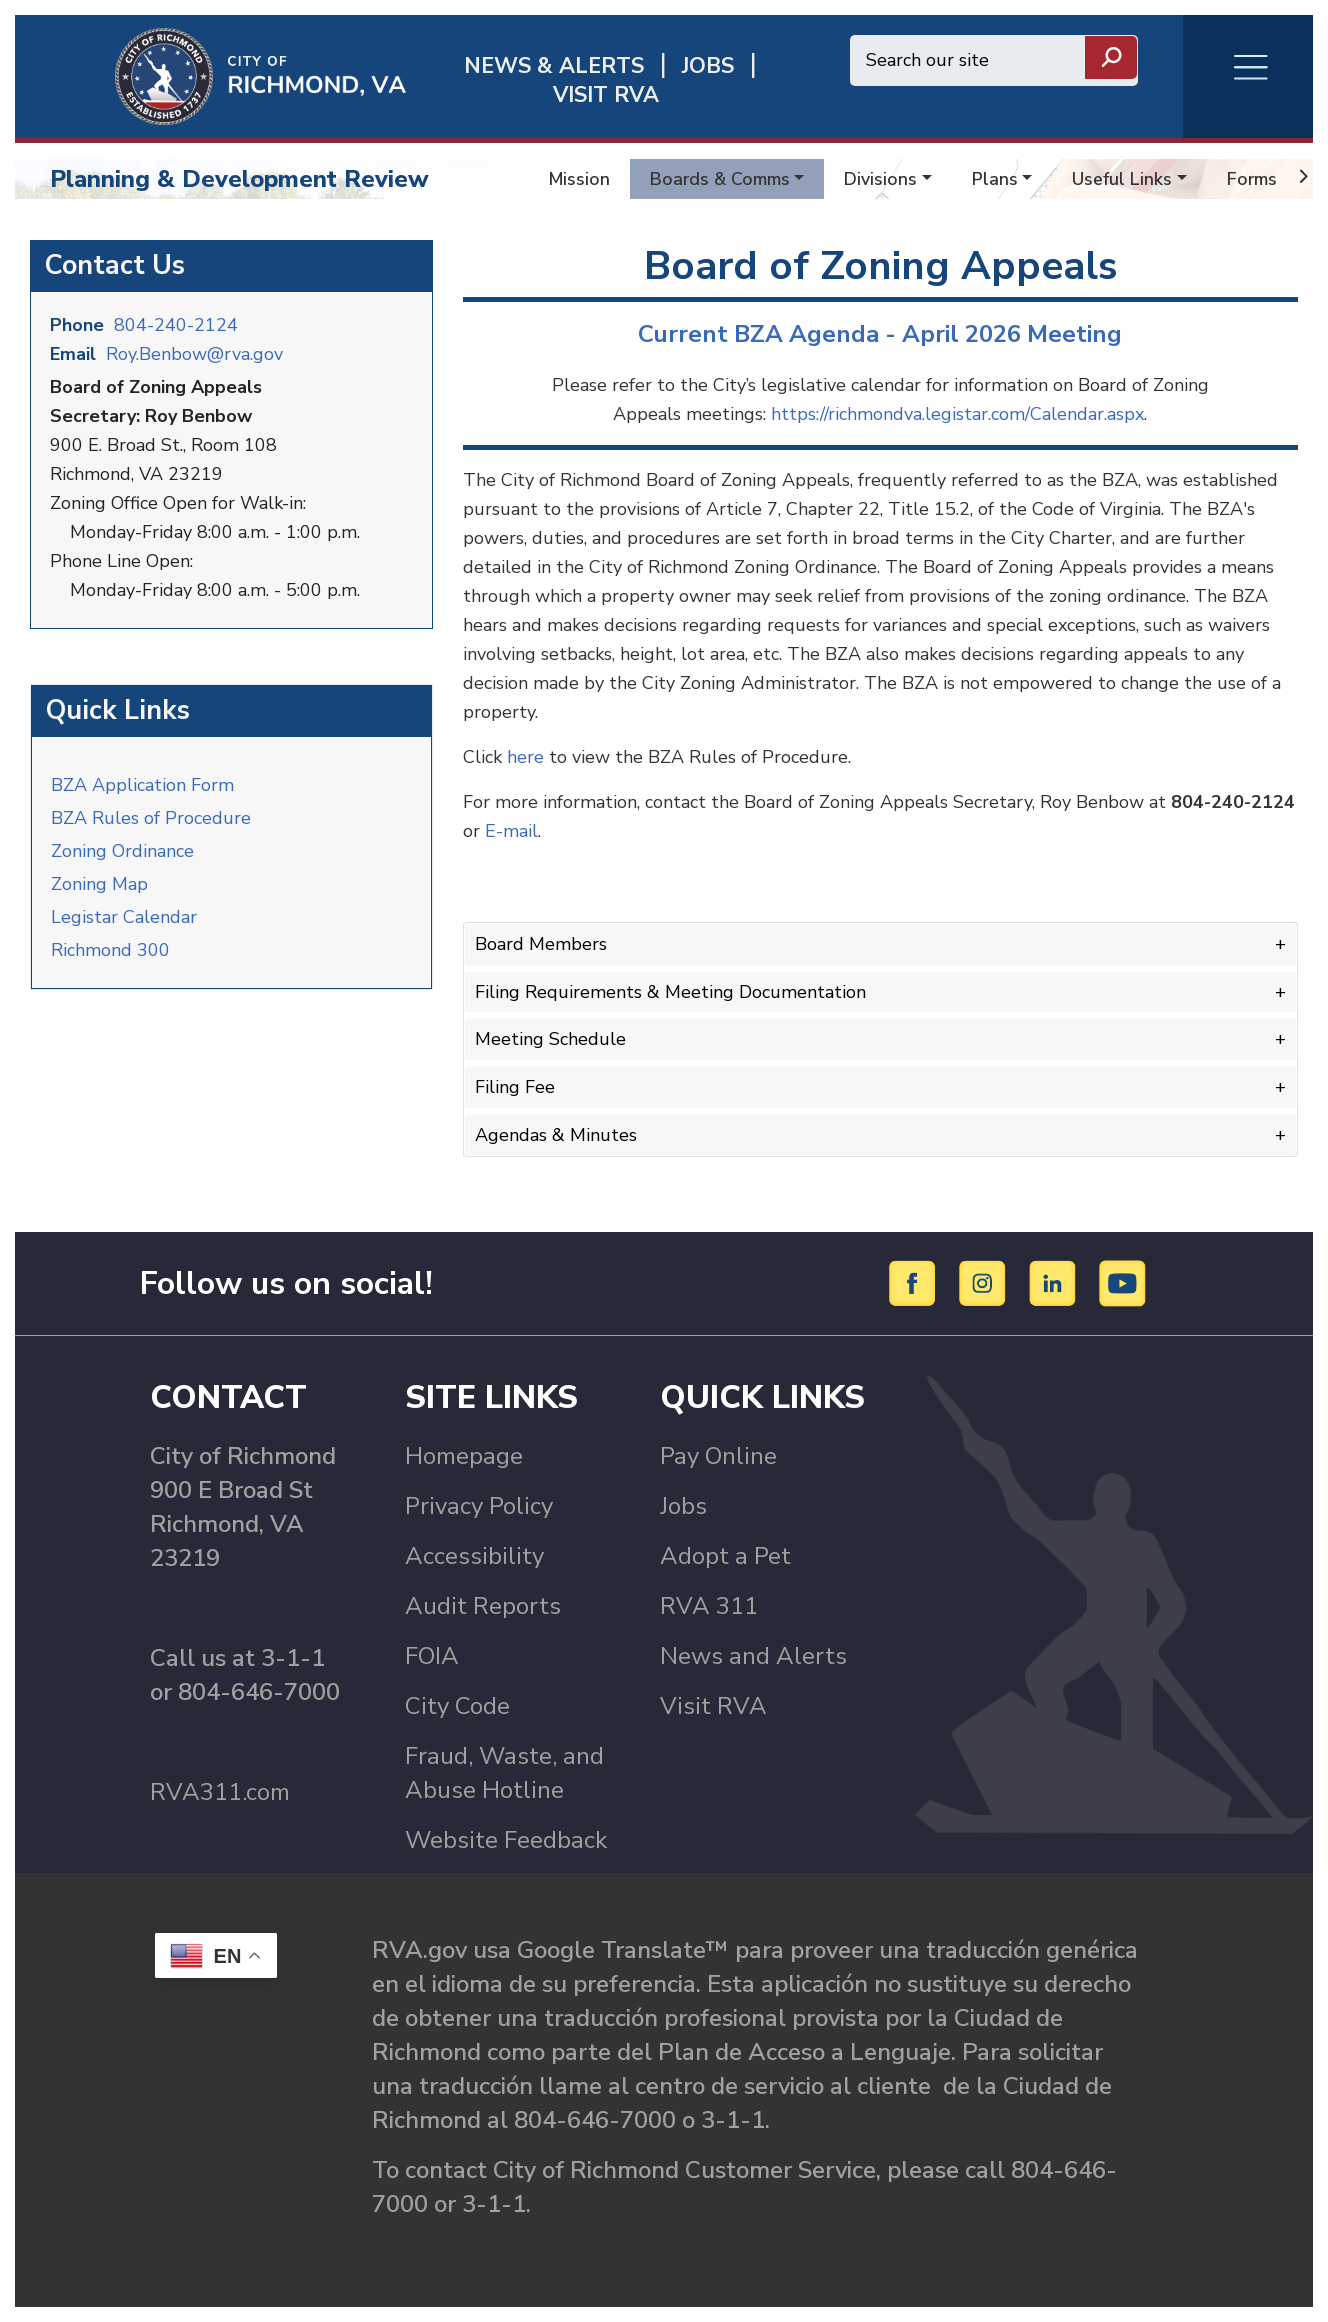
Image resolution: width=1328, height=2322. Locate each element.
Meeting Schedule (550, 1039)
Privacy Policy (479, 1506)
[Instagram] (985, 1282)
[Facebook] (915, 1282)
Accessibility (474, 1556)
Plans (995, 179)
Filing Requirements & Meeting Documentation (670, 992)
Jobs (683, 1506)
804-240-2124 (176, 325)
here (525, 757)
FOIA (432, 1656)
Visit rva (606, 95)
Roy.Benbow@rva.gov (194, 354)
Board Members (541, 944)
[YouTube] (1123, 1282)
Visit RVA (713, 1706)
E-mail (511, 831)
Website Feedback (506, 1840)
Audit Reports (483, 1606)
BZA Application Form (142, 785)
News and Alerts (753, 1656)
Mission (579, 179)
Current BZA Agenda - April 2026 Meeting (880, 334)
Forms (1252, 179)
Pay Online (718, 1456)
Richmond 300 (110, 950)
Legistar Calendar (124, 917)
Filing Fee (515, 1087)
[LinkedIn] (1055, 1282)
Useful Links (1122, 179)
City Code (457, 1706)
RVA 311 (709, 1606)
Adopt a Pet (725, 1556)
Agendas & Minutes (556, 1135)
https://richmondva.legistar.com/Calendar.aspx (957, 414)
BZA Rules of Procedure (151, 818)
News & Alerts (554, 66)
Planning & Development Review (239, 179)
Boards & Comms (720, 179)
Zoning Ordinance (122, 851)
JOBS (708, 66)
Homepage (464, 1456)
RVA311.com (220, 1792)
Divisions (880, 179)
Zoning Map (99, 884)
